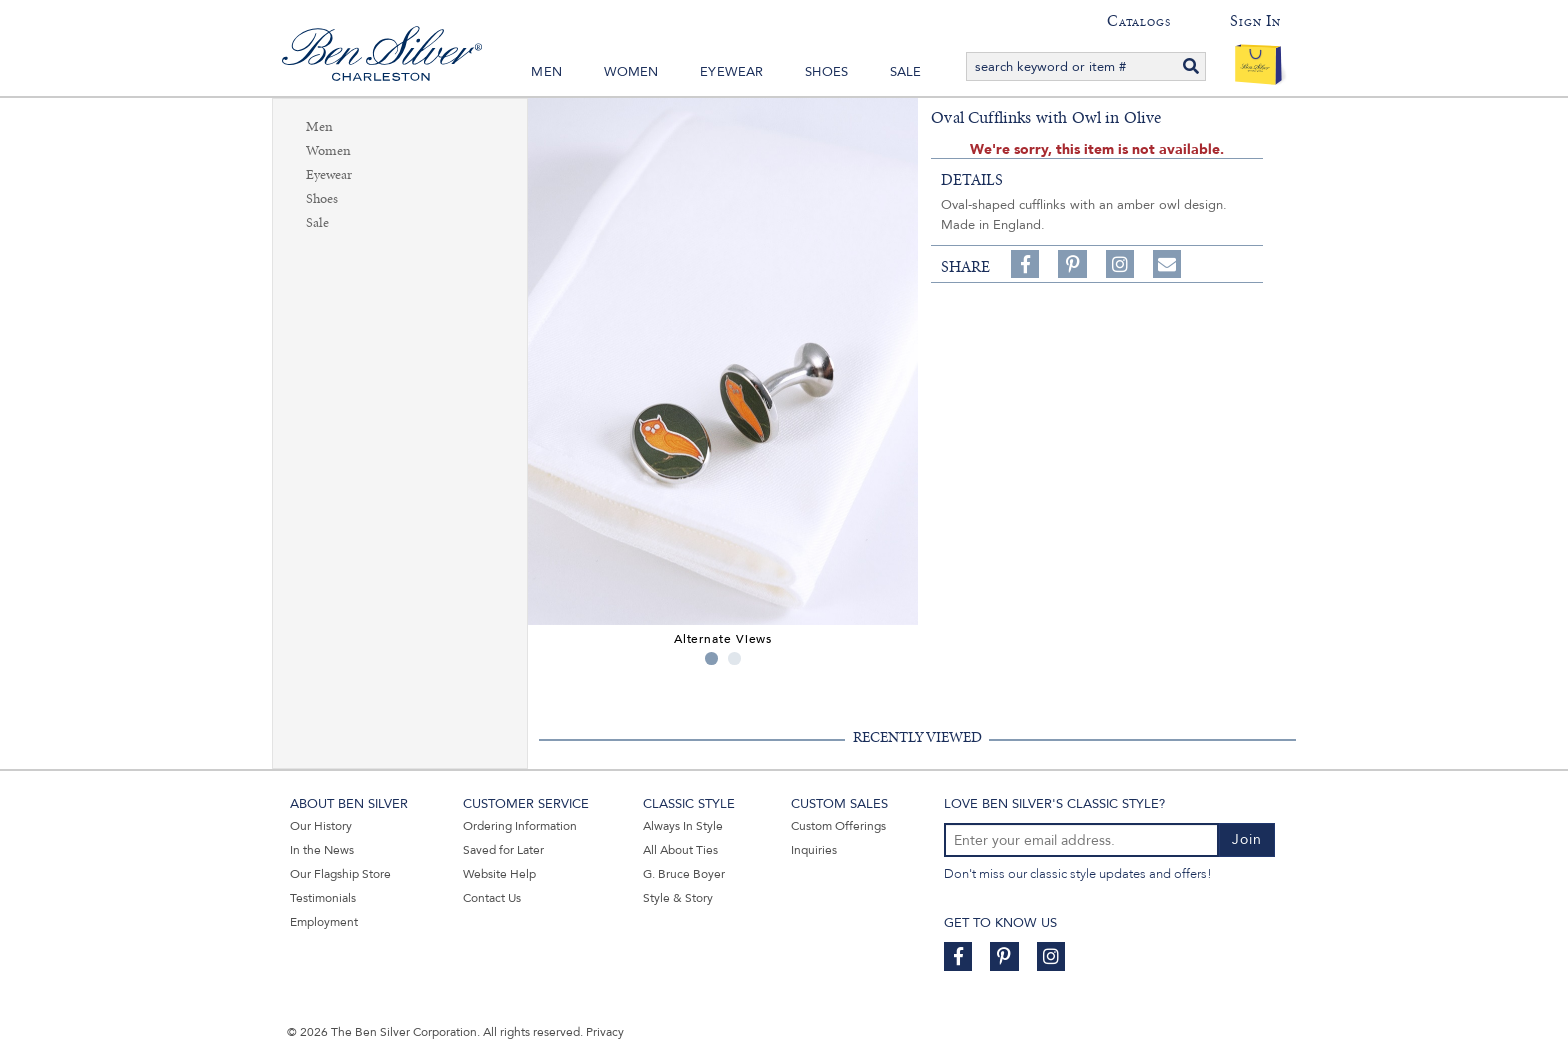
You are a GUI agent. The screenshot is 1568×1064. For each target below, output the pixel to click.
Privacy (605, 1032)
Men (546, 72)
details (972, 180)
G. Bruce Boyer (684, 874)
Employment (324, 922)
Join (1247, 839)
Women (631, 72)
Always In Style (683, 826)
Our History (321, 826)
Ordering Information (520, 826)
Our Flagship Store (340, 874)
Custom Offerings (838, 826)
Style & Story (678, 898)
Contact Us (492, 898)
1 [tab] (711, 658)
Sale (906, 72)
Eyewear (731, 72)
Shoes (826, 72)
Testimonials (323, 898)
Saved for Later (503, 850)
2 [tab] (734, 658)
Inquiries (814, 850)
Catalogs (1138, 21)
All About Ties (680, 850)
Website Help (499, 874)
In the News (322, 850)
